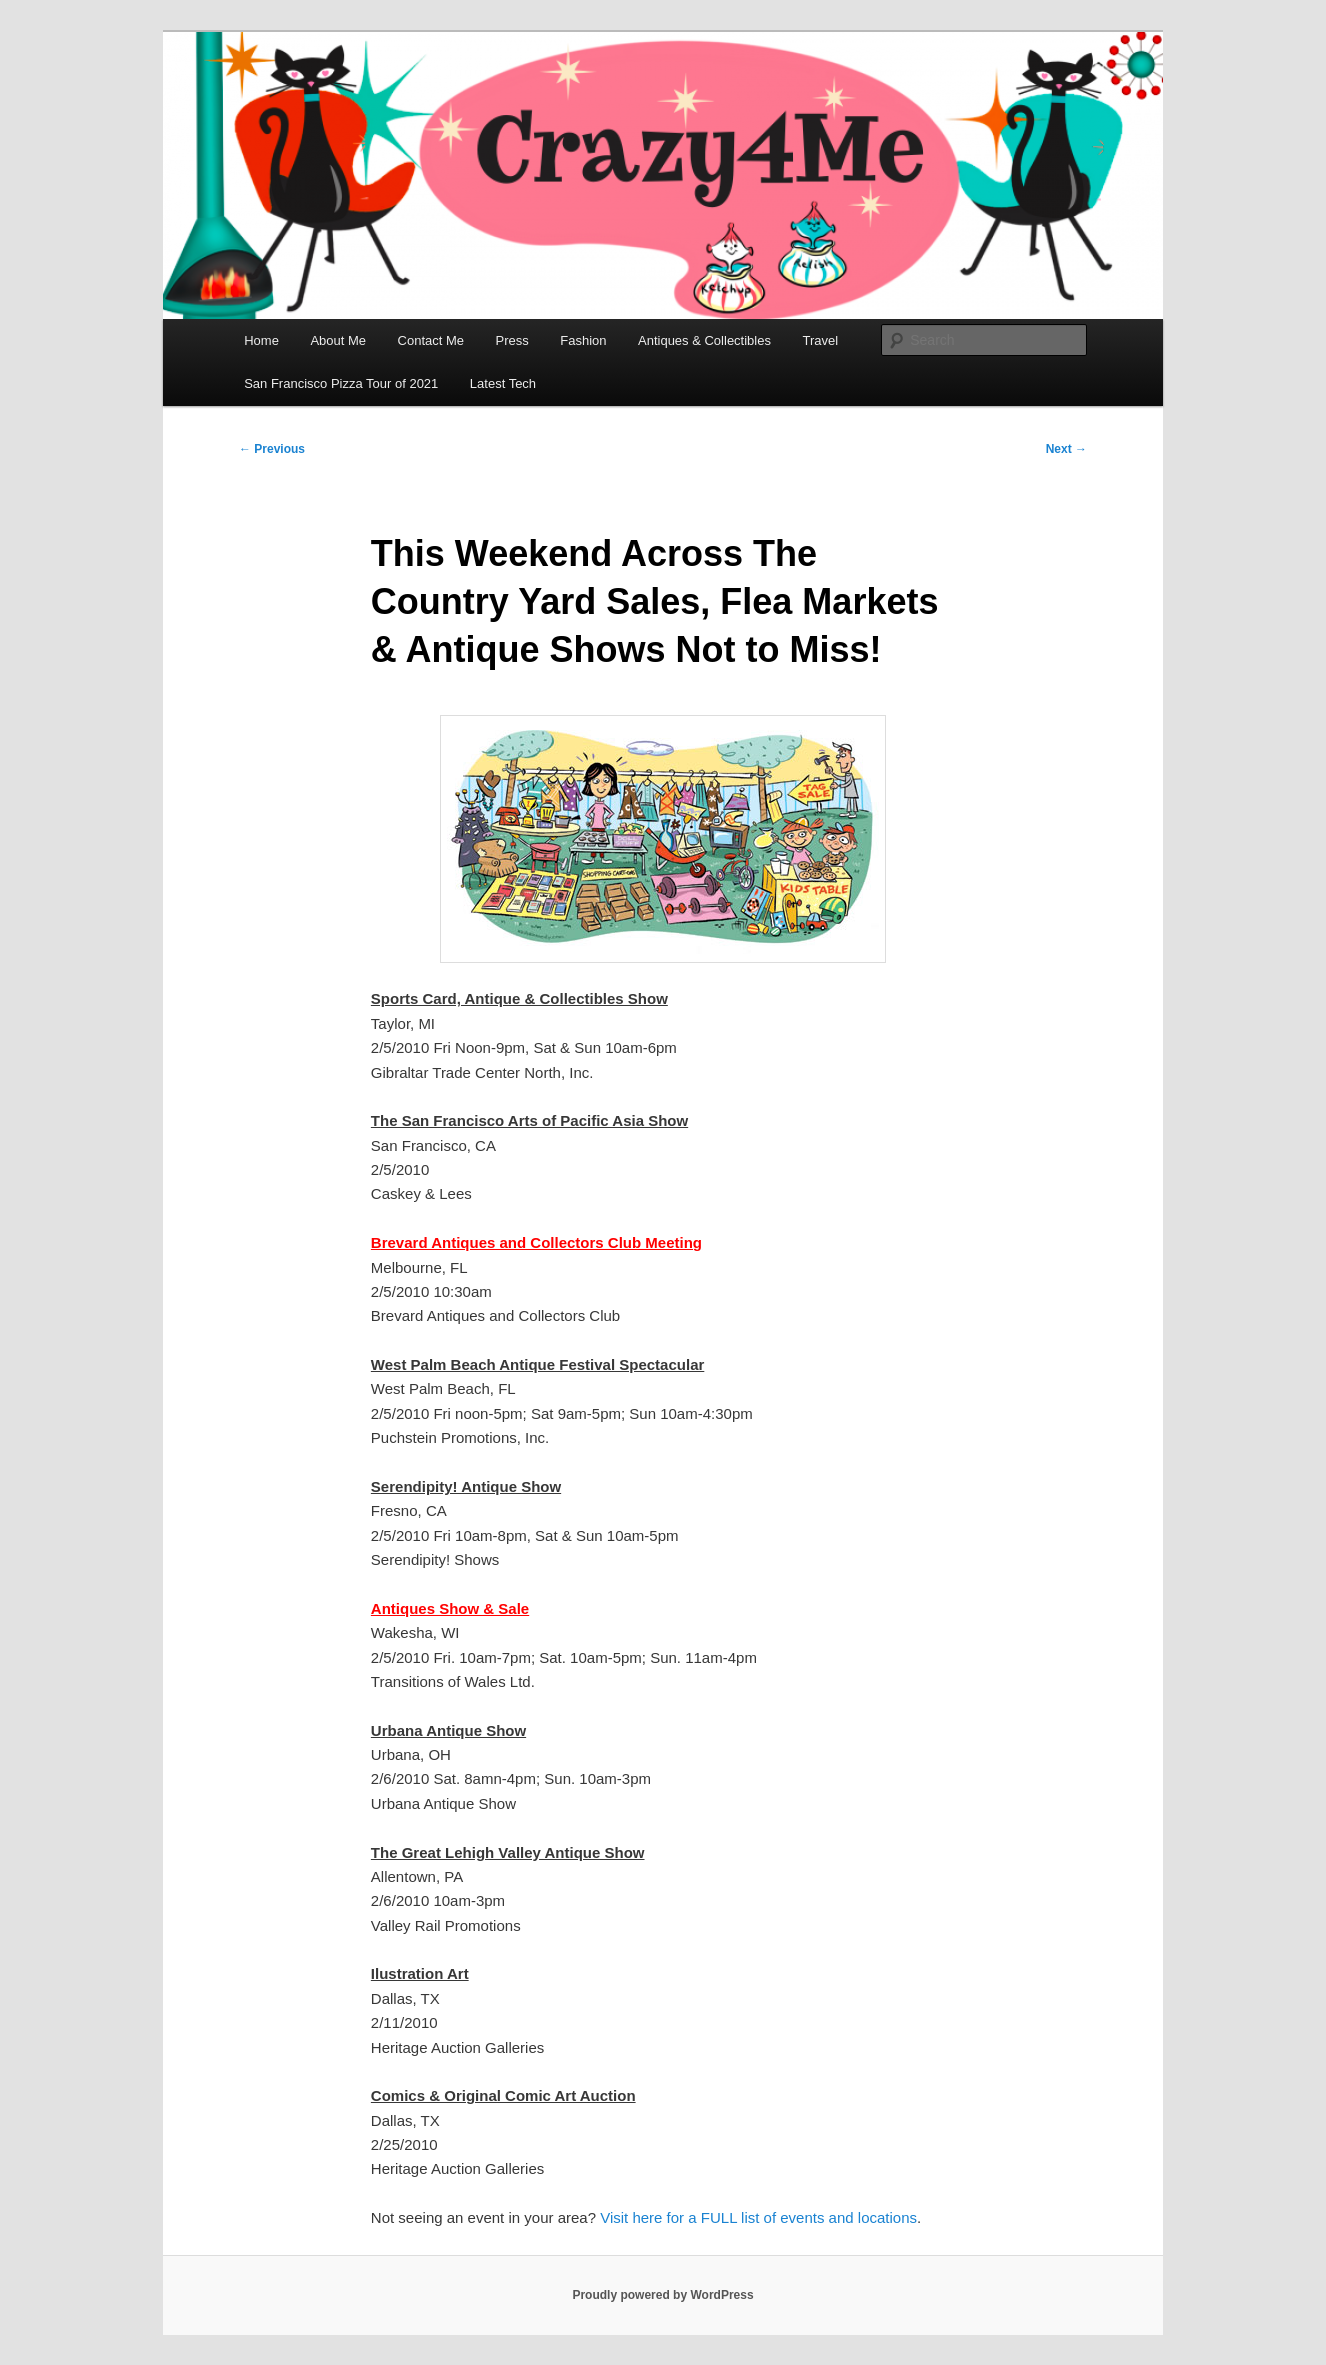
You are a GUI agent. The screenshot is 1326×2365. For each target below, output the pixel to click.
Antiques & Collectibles (704, 340)
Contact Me (431, 340)
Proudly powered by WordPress (662, 2295)
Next (1066, 449)
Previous (272, 449)
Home (261, 340)
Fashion (583, 340)
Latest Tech (503, 383)
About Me (338, 340)
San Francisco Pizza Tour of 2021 (341, 383)
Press (512, 340)
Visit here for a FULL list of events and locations (758, 2217)
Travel (820, 340)
